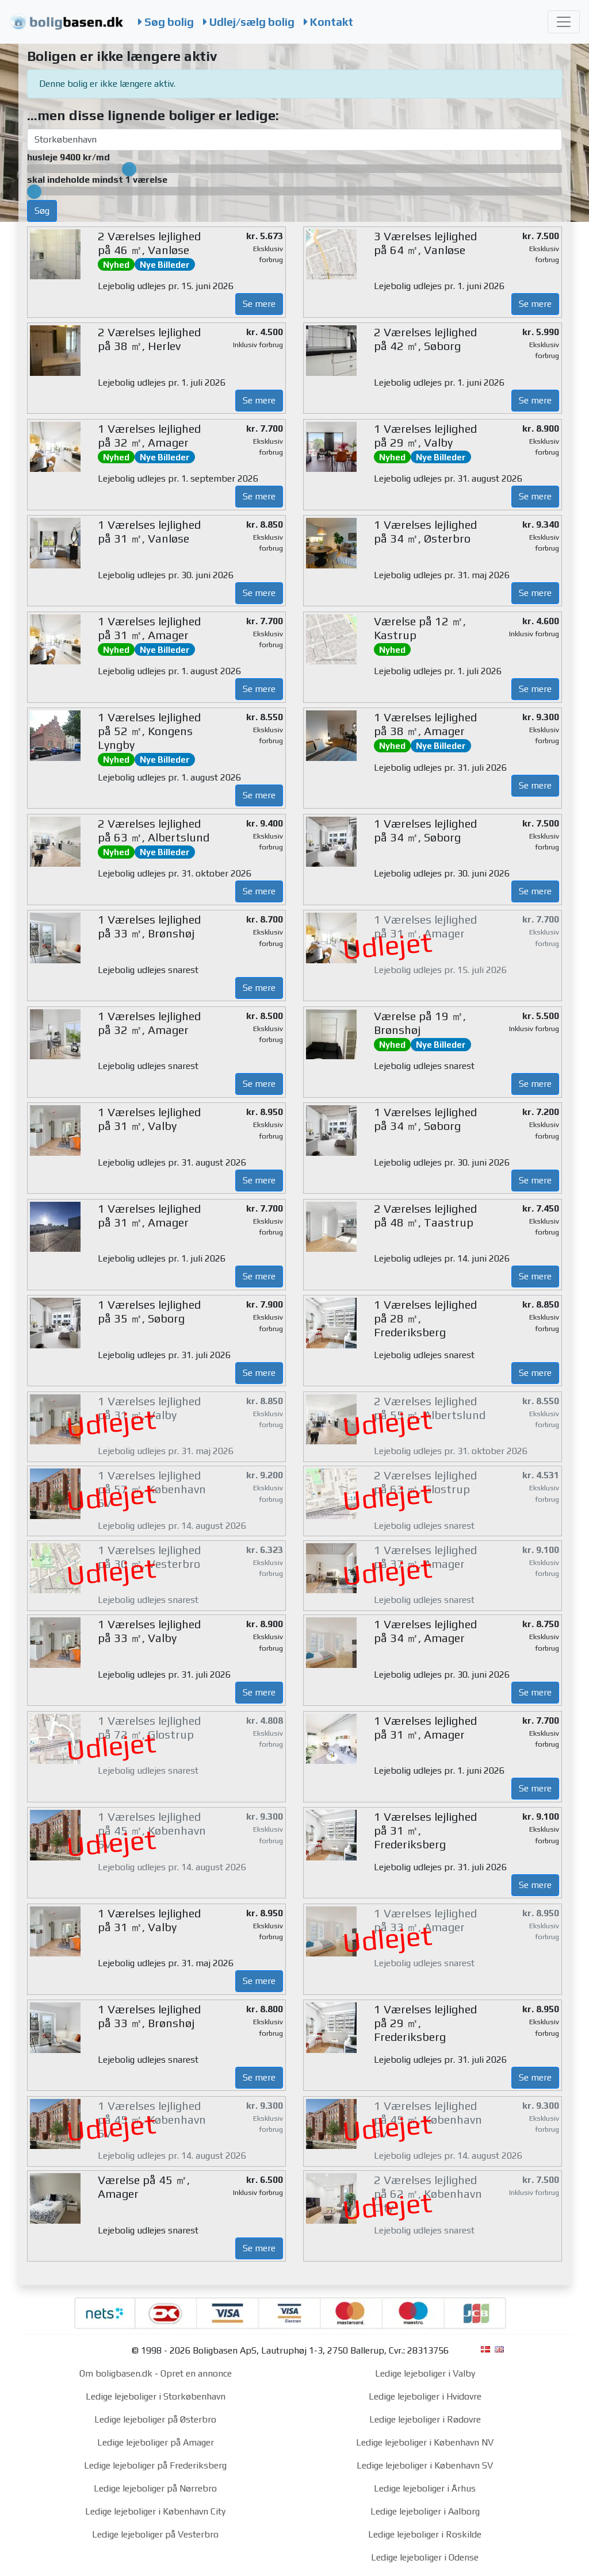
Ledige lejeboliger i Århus (425, 2488)
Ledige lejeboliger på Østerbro (155, 2419)
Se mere (259, 303)
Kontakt (328, 22)
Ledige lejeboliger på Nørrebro (155, 2488)
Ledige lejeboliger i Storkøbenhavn (155, 2396)
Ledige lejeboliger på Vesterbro (155, 2534)
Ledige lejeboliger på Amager (155, 2442)
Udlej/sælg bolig (248, 22)
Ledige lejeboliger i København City (155, 2511)
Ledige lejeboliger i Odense (425, 2557)
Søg (42, 210)
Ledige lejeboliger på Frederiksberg (155, 2465)
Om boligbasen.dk (115, 2373)
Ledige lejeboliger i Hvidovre (425, 2396)
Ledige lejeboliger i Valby (425, 2373)
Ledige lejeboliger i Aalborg (425, 2511)
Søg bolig (166, 22)
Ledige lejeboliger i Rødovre (425, 2419)
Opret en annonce (196, 2373)
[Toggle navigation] (564, 21)
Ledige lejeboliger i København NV (425, 2442)
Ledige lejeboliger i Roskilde (424, 2534)
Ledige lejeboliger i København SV (425, 2465)
